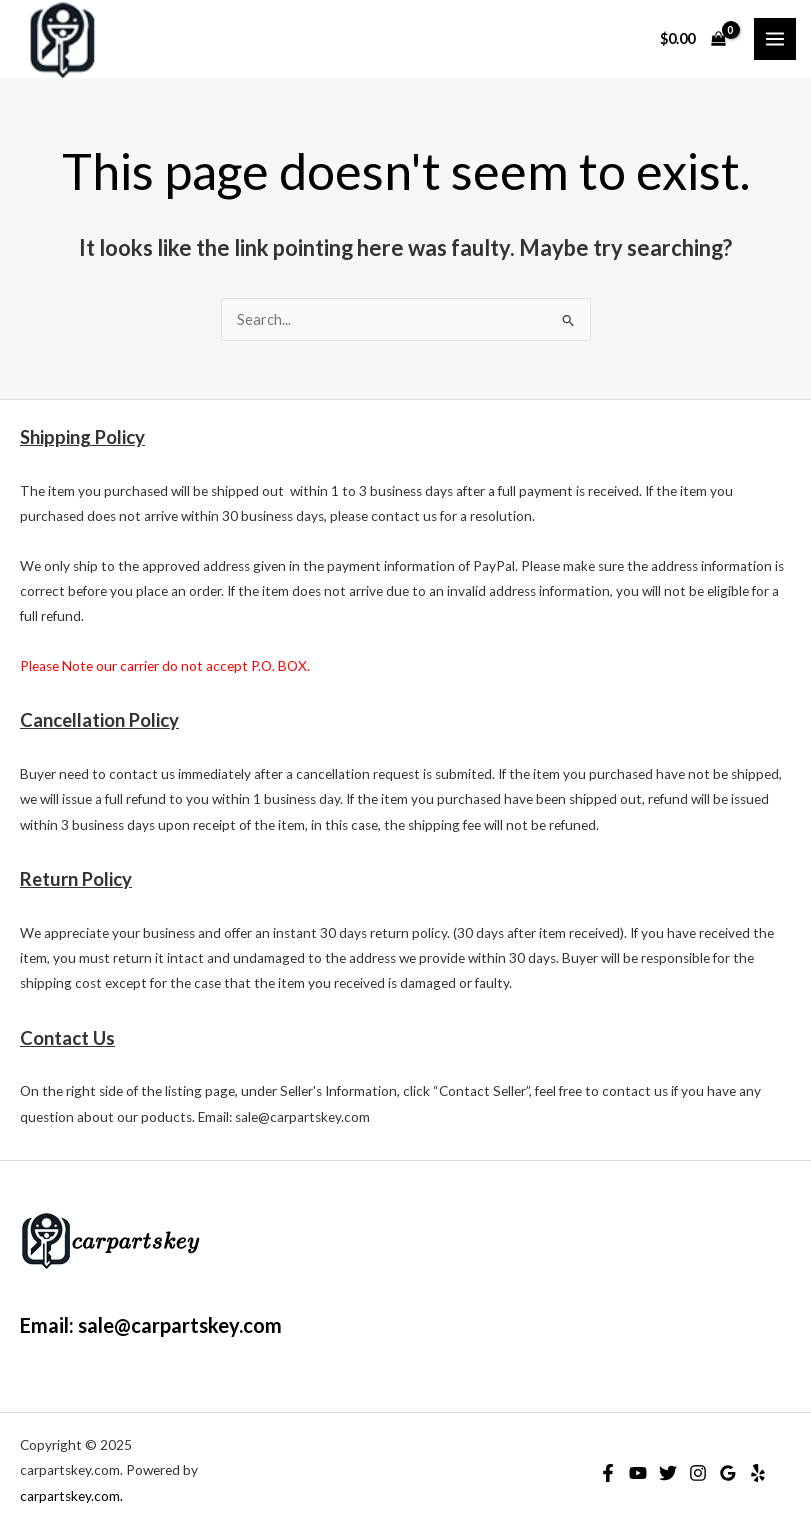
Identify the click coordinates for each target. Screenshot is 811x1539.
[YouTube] (638, 1473)
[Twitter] (668, 1473)
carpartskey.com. (71, 1496)
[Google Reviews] (728, 1473)
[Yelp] (758, 1473)
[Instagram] (698, 1473)
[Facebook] (608, 1473)
